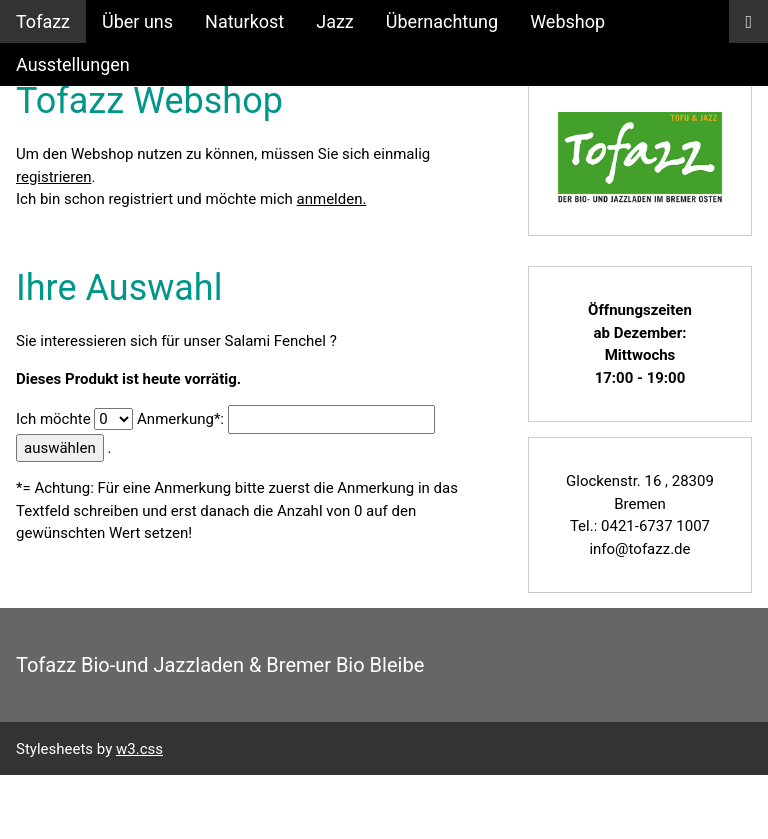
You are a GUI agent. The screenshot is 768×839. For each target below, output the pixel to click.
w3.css (139, 749)
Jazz (335, 21)
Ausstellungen (73, 64)
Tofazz (43, 21)
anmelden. (332, 199)
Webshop (567, 21)
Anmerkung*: (180, 419)
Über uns (137, 21)
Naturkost (244, 21)
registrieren (53, 177)
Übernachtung (442, 21)
